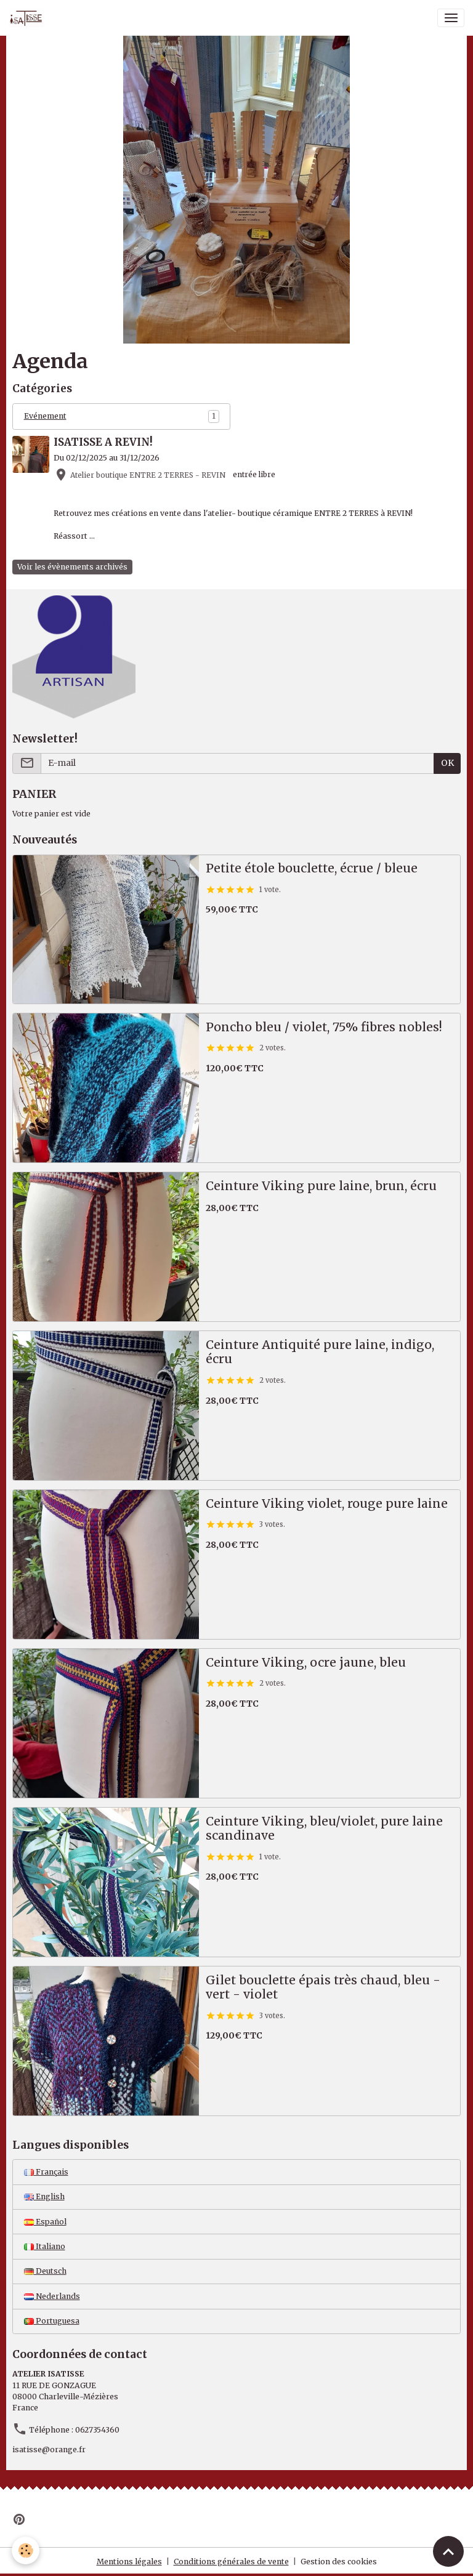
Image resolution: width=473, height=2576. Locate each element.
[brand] (28, 18)
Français (46, 2171)
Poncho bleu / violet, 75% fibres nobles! (324, 1027)
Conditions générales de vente (231, 2561)
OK (447, 762)
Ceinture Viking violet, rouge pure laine (327, 1504)
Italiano (44, 2246)
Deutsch (45, 2271)
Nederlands (52, 2296)
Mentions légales (129, 2561)
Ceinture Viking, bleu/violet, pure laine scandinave (324, 1828)
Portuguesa (51, 2320)
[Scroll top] (448, 2551)
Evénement (45, 416)
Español (45, 2221)
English (44, 2196)
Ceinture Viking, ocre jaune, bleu (306, 1663)
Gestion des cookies (339, 2561)
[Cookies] (26, 2550)
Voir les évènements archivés (72, 566)
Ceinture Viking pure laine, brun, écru (321, 1186)
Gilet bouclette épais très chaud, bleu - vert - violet (323, 1987)
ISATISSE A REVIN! (103, 442)
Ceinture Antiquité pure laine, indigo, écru (320, 1352)
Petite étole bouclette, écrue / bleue (312, 868)
